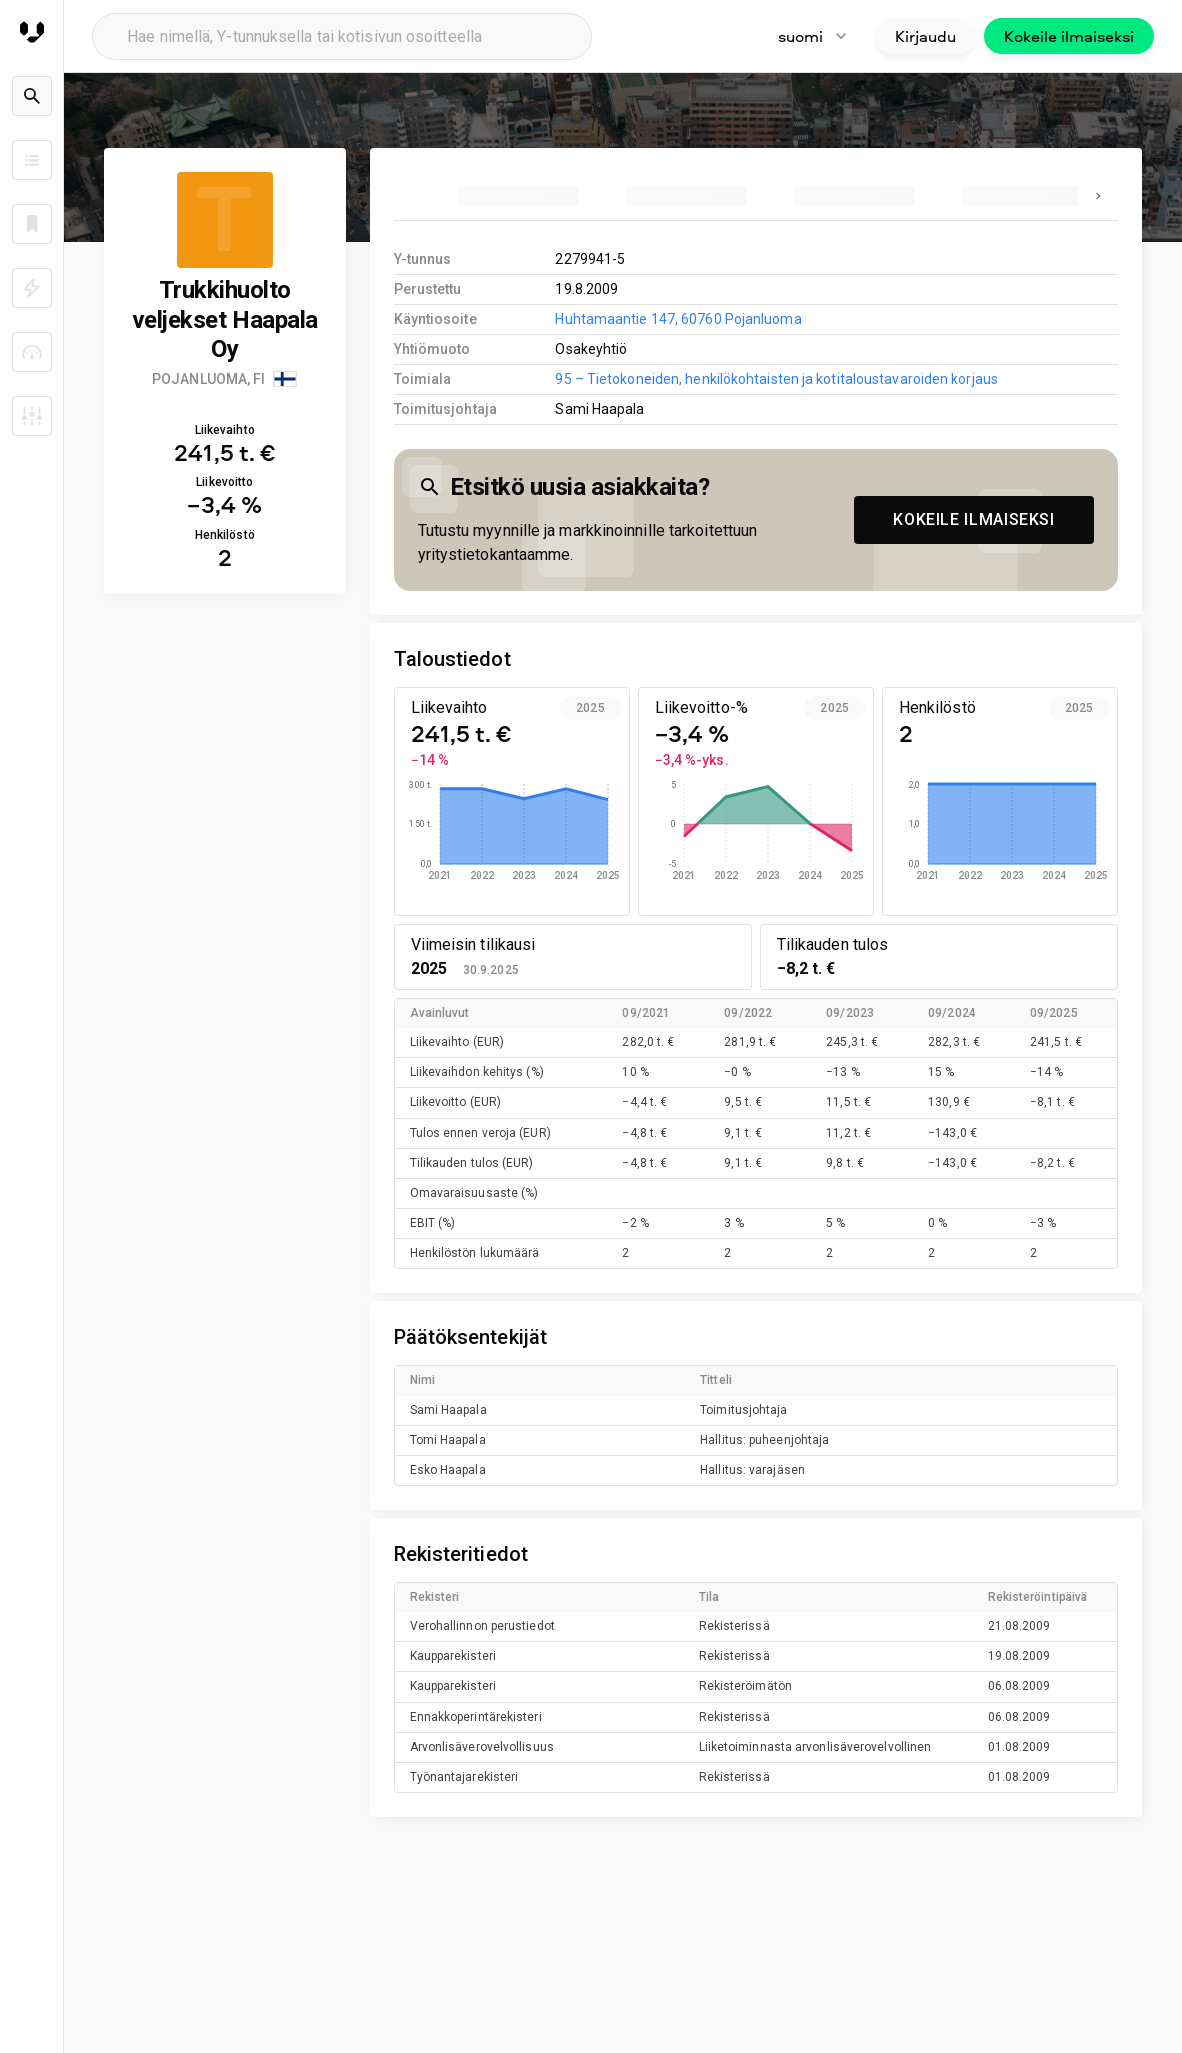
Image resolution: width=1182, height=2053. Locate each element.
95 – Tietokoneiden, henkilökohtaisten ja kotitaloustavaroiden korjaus (776, 379)
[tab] (518, 196)
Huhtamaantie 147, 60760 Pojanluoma (678, 319)
